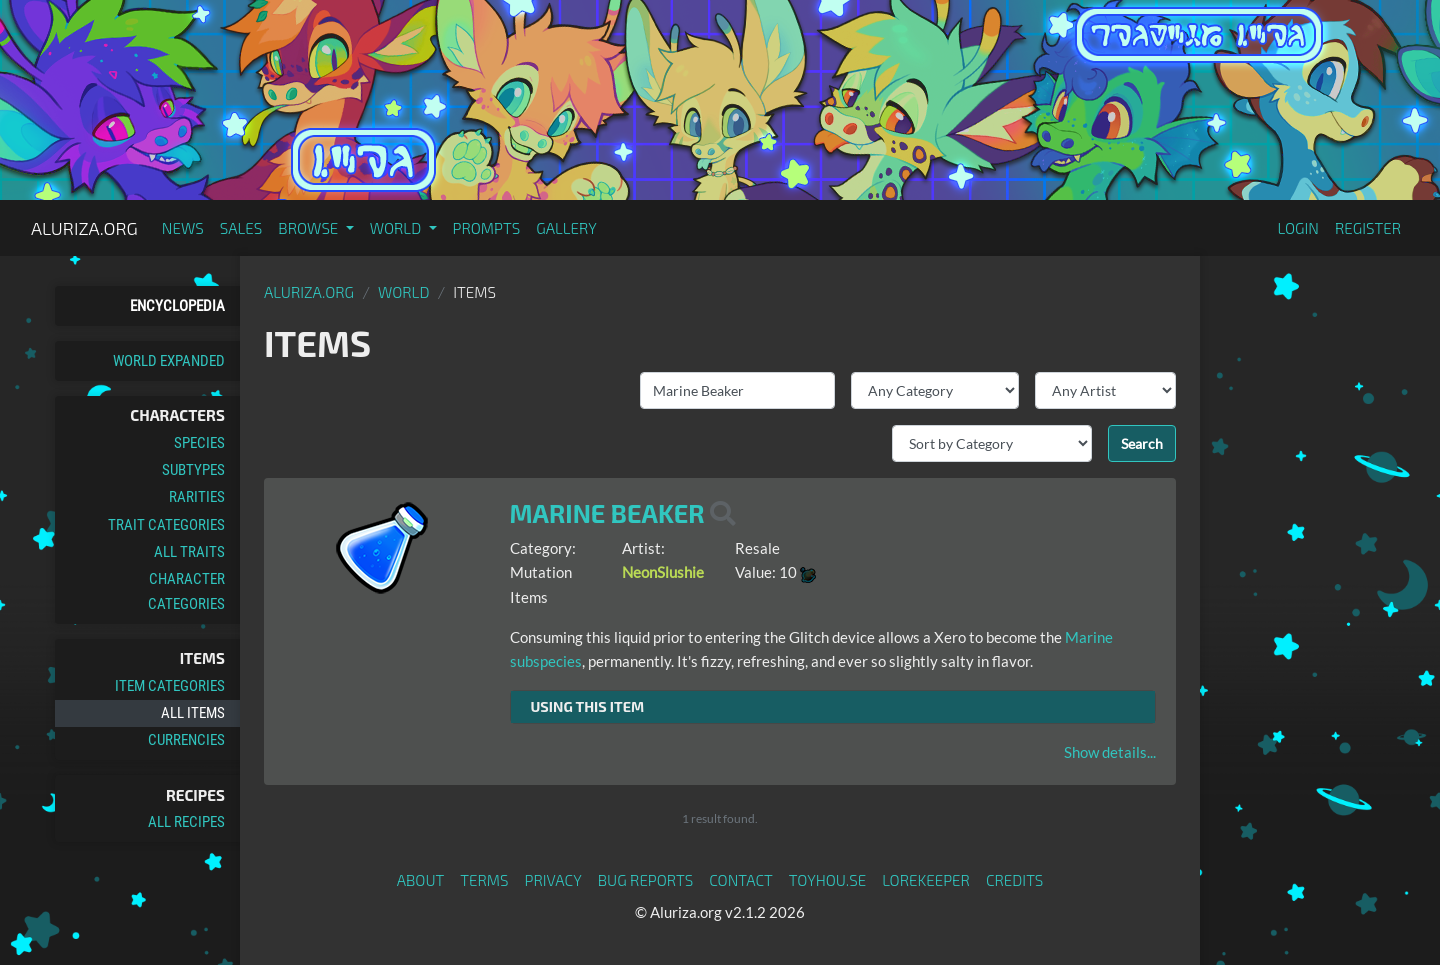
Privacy (553, 880)
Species (199, 443)
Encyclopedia (177, 306)
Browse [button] (309, 228)
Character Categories (186, 591)
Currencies (186, 740)
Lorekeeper (926, 880)
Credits (1015, 880)
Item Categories (170, 686)
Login (1298, 228)
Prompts (487, 228)
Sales (241, 228)
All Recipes (186, 822)
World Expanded (169, 361)
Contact (741, 880)
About (421, 880)
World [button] (397, 228)
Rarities (197, 497)
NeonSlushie (663, 572)
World (404, 292)
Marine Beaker (607, 513)
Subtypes (193, 470)
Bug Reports (646, 880)
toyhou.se (827, 880)
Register (1368, 228)
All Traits (189, 552)
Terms (484, 880)
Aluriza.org (84, 228)
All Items (193, 713)
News (183, 228)
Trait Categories (166, 525)
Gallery (566, 228)
